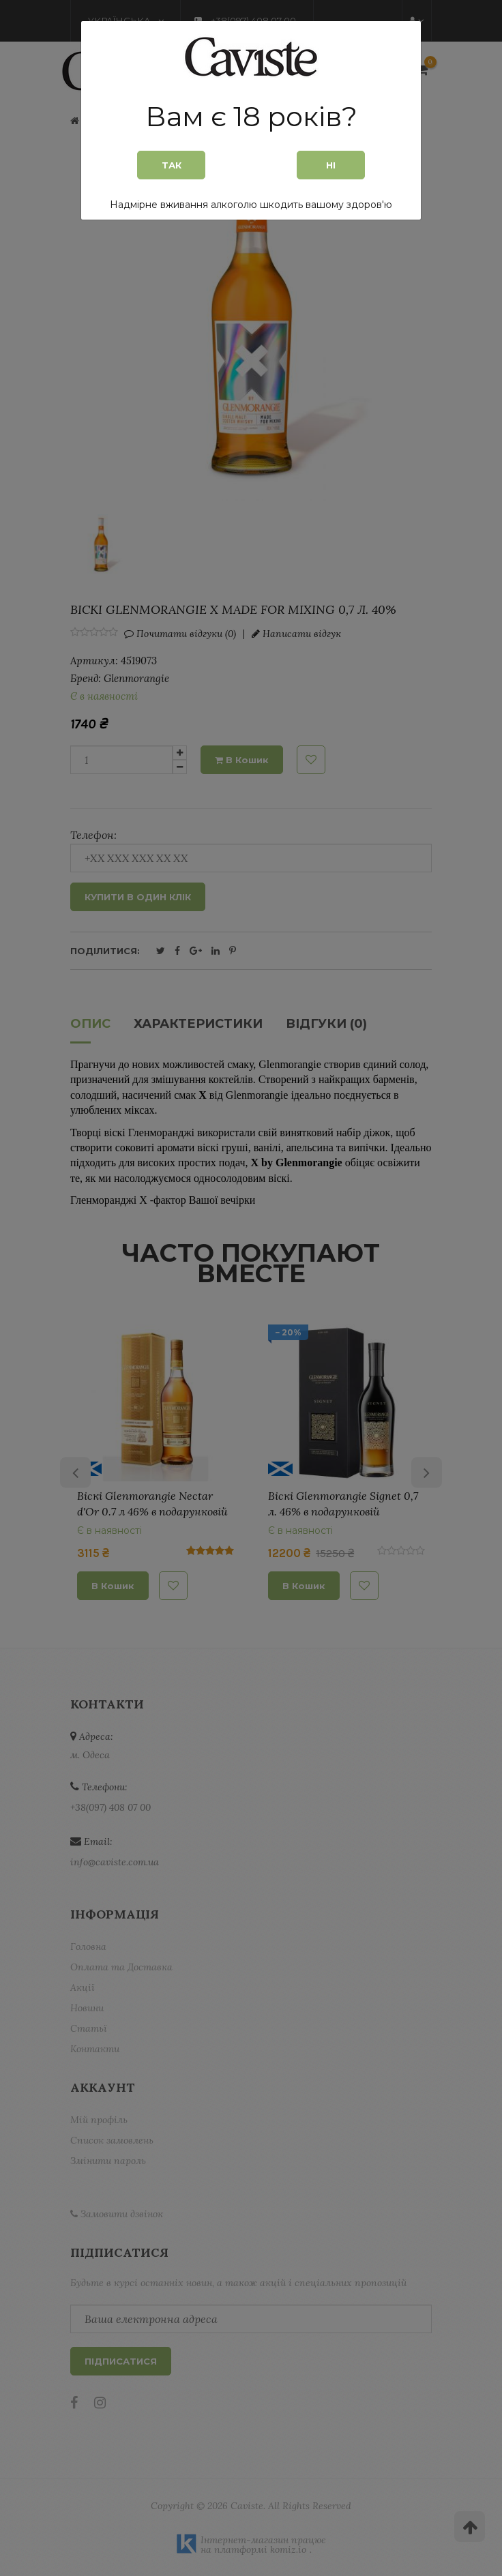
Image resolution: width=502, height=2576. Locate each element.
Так (171, 165)
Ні (331, 165)
